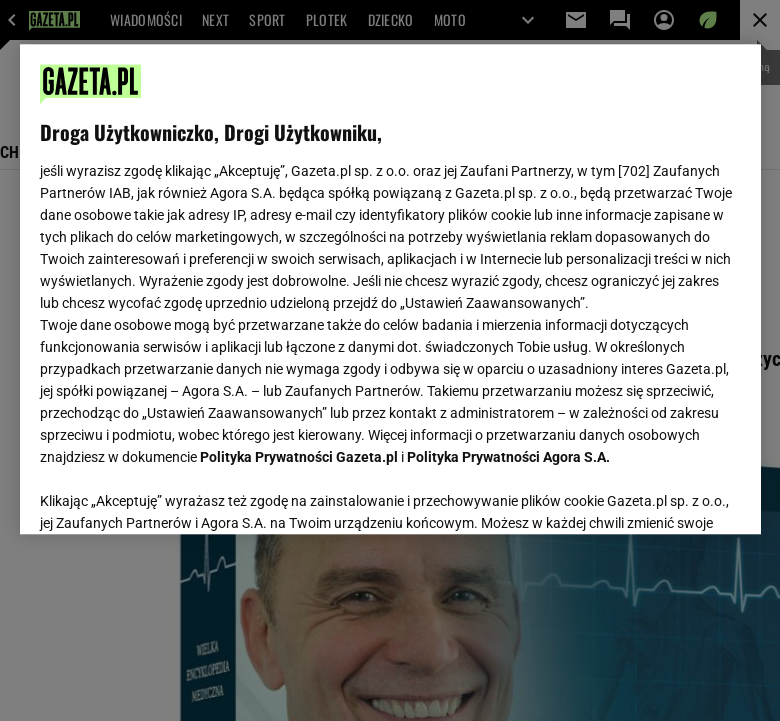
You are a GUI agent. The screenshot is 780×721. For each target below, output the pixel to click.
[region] (390, 289)
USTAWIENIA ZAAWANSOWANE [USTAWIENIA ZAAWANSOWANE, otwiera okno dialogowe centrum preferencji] (170, 494)
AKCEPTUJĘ (672, 495)
